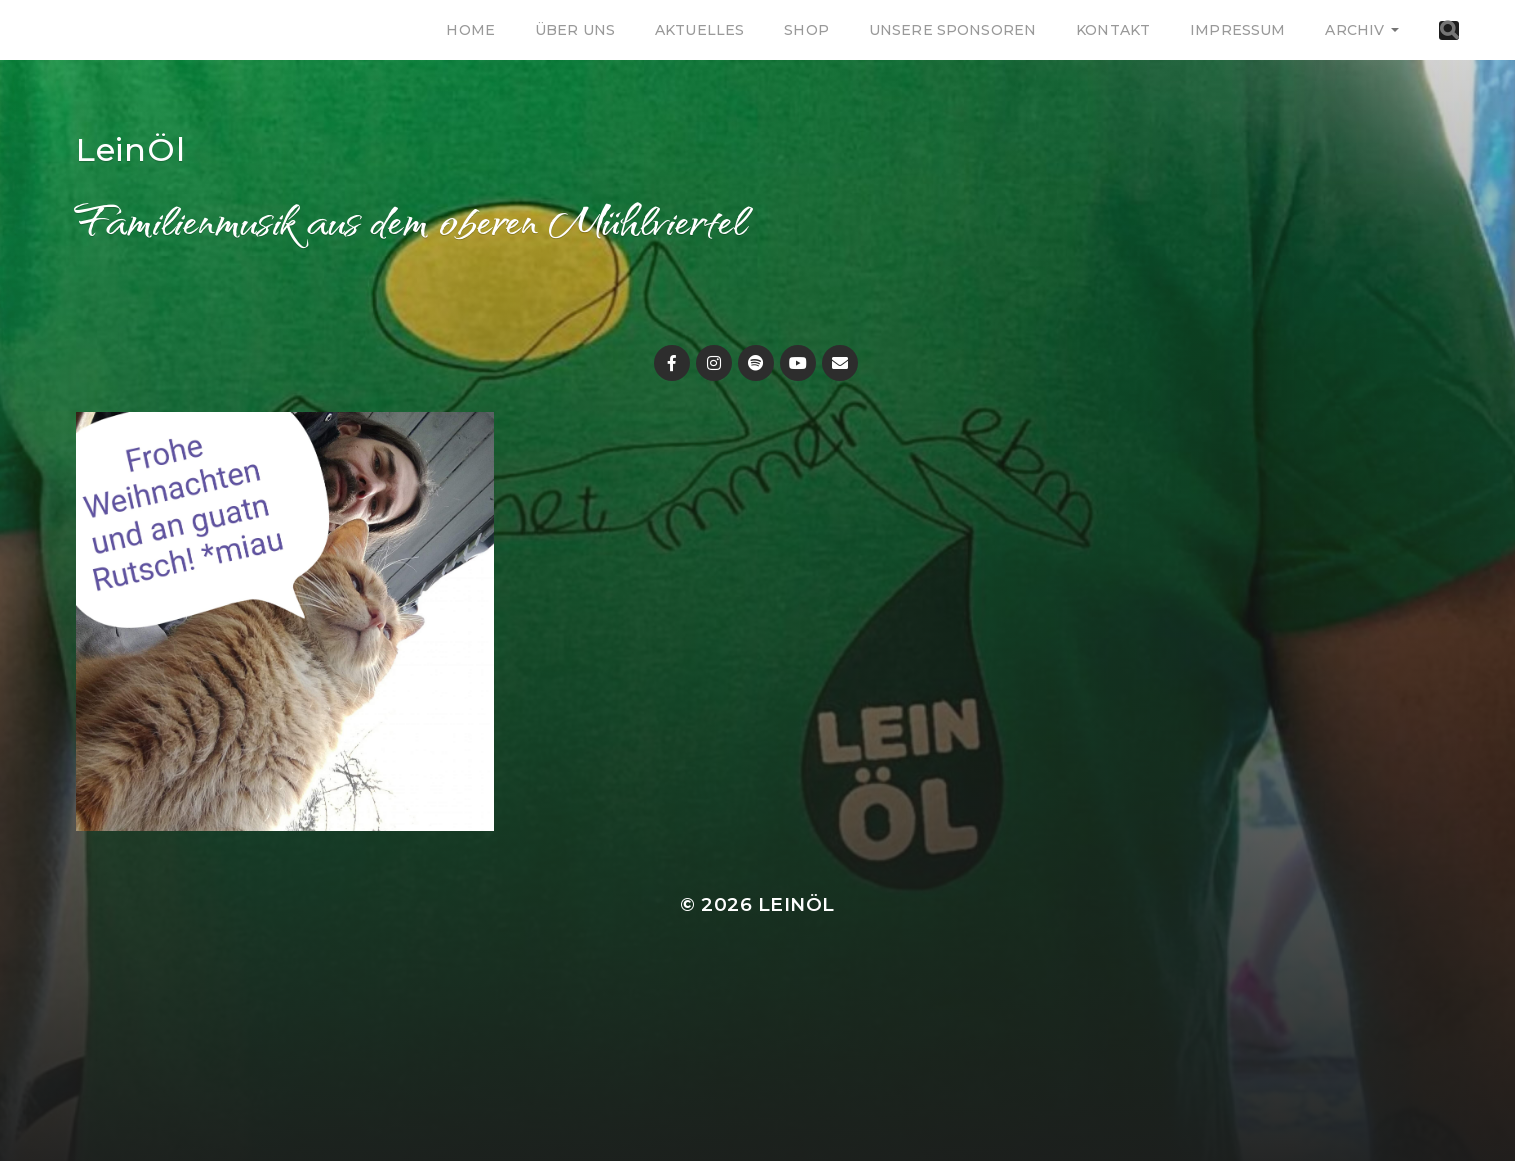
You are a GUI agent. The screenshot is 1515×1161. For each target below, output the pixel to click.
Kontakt (1113, 30)
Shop (806, 30)
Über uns (575, 30)
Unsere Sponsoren (952, 30)
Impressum (1237, 30)
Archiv (1354, 30)
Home (470, 30)
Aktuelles (699, 30)
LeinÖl (131, 149)
